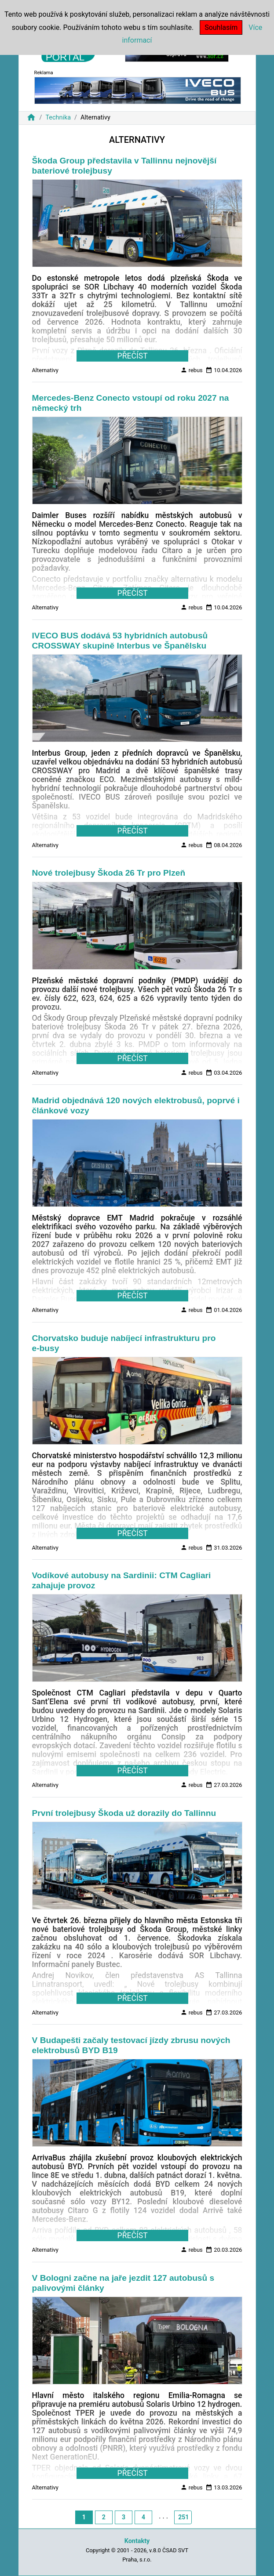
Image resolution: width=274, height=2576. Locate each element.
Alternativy (45, 370)
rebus (191, 369)
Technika (58, 117)
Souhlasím (221, 27)
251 (183, 2517)
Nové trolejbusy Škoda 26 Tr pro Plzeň (109, 872)
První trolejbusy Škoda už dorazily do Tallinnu (124, 1813)
